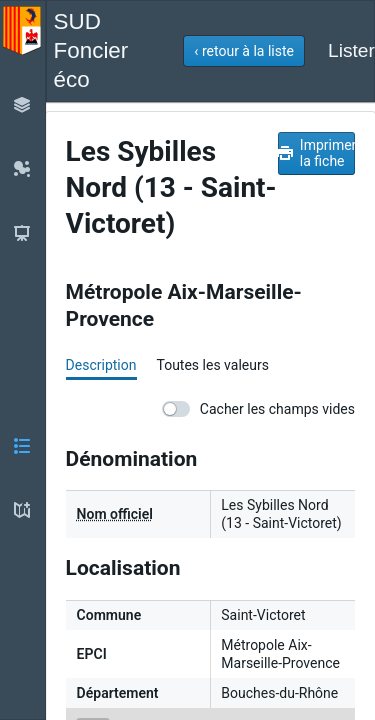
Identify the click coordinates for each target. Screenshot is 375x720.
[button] (244, 51)
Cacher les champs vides (258, 408)
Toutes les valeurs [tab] (212, 365)
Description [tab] (101, 365)
